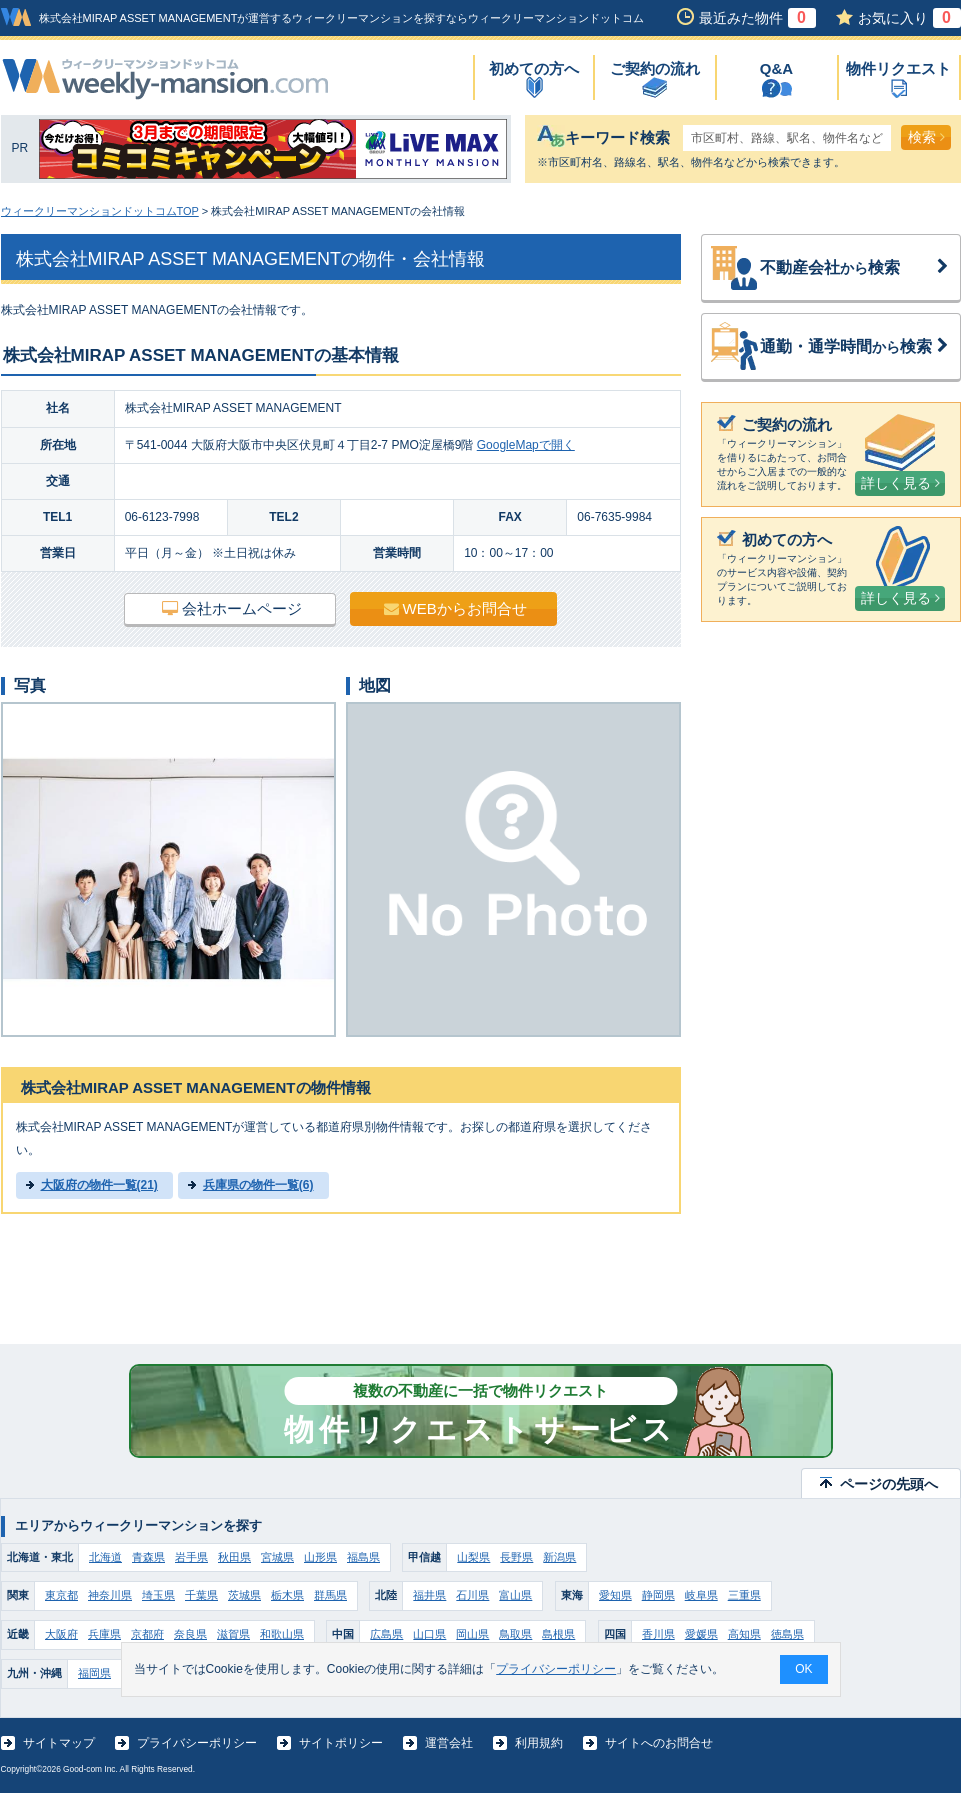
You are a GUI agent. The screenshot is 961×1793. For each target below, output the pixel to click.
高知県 (744, 1634)
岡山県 (472, 1634)
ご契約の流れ (655, 68)
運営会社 (449, 1743)
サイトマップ (59, 1743)
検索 (926, 137)
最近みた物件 (757, 18)
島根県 (558, 1634)
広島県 (386, 1634)
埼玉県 (158, 1595)
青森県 (148, 1557)
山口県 (429, 1634)
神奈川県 (110, 1595)
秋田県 (234, 1557)
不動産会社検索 (855, 268)
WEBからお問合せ (455, 608)
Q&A (776, 68)
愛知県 (615, 1595)
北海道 (105, 1557)
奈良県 (190, 1634)
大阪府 (61, 1634)
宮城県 (277, 1557)
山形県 (320, 1557)
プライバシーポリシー (197, 1743)
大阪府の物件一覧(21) (99, 1185)
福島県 (363, 1557)
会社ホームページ (232, 608)
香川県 (658, 1634)
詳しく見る (900, 483)
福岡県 (94, 1673)
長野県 (516, 1557)
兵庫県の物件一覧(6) (258, 1185)
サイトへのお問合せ (659, 1743)
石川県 (472, 1595)
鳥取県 (515, 1634)
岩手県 (191, 1557)
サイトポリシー (341, 1743)
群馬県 (330, 1595)
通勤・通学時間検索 (855, 347)
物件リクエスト (898, 68)
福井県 (429, 1595)
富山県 (515, 1595)
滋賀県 (233, 1634)
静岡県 (658, 1595)
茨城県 (244, 1595)
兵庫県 (104, 1634)
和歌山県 (282, 1634)
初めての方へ (534, 68)
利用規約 (539, 1743)
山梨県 (473, 1557)
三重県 (744, 1595)
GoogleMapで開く (526, 445)
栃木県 (287, 1595)
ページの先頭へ (889, 1484)
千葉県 (201, 1595)
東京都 (61, 1595)
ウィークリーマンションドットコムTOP (100, 211)
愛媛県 (701, 1634)
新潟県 (559, 1557)
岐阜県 (701, 1595)
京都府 (147, 1634)
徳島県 (787, 1634)
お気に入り (909, 18)
